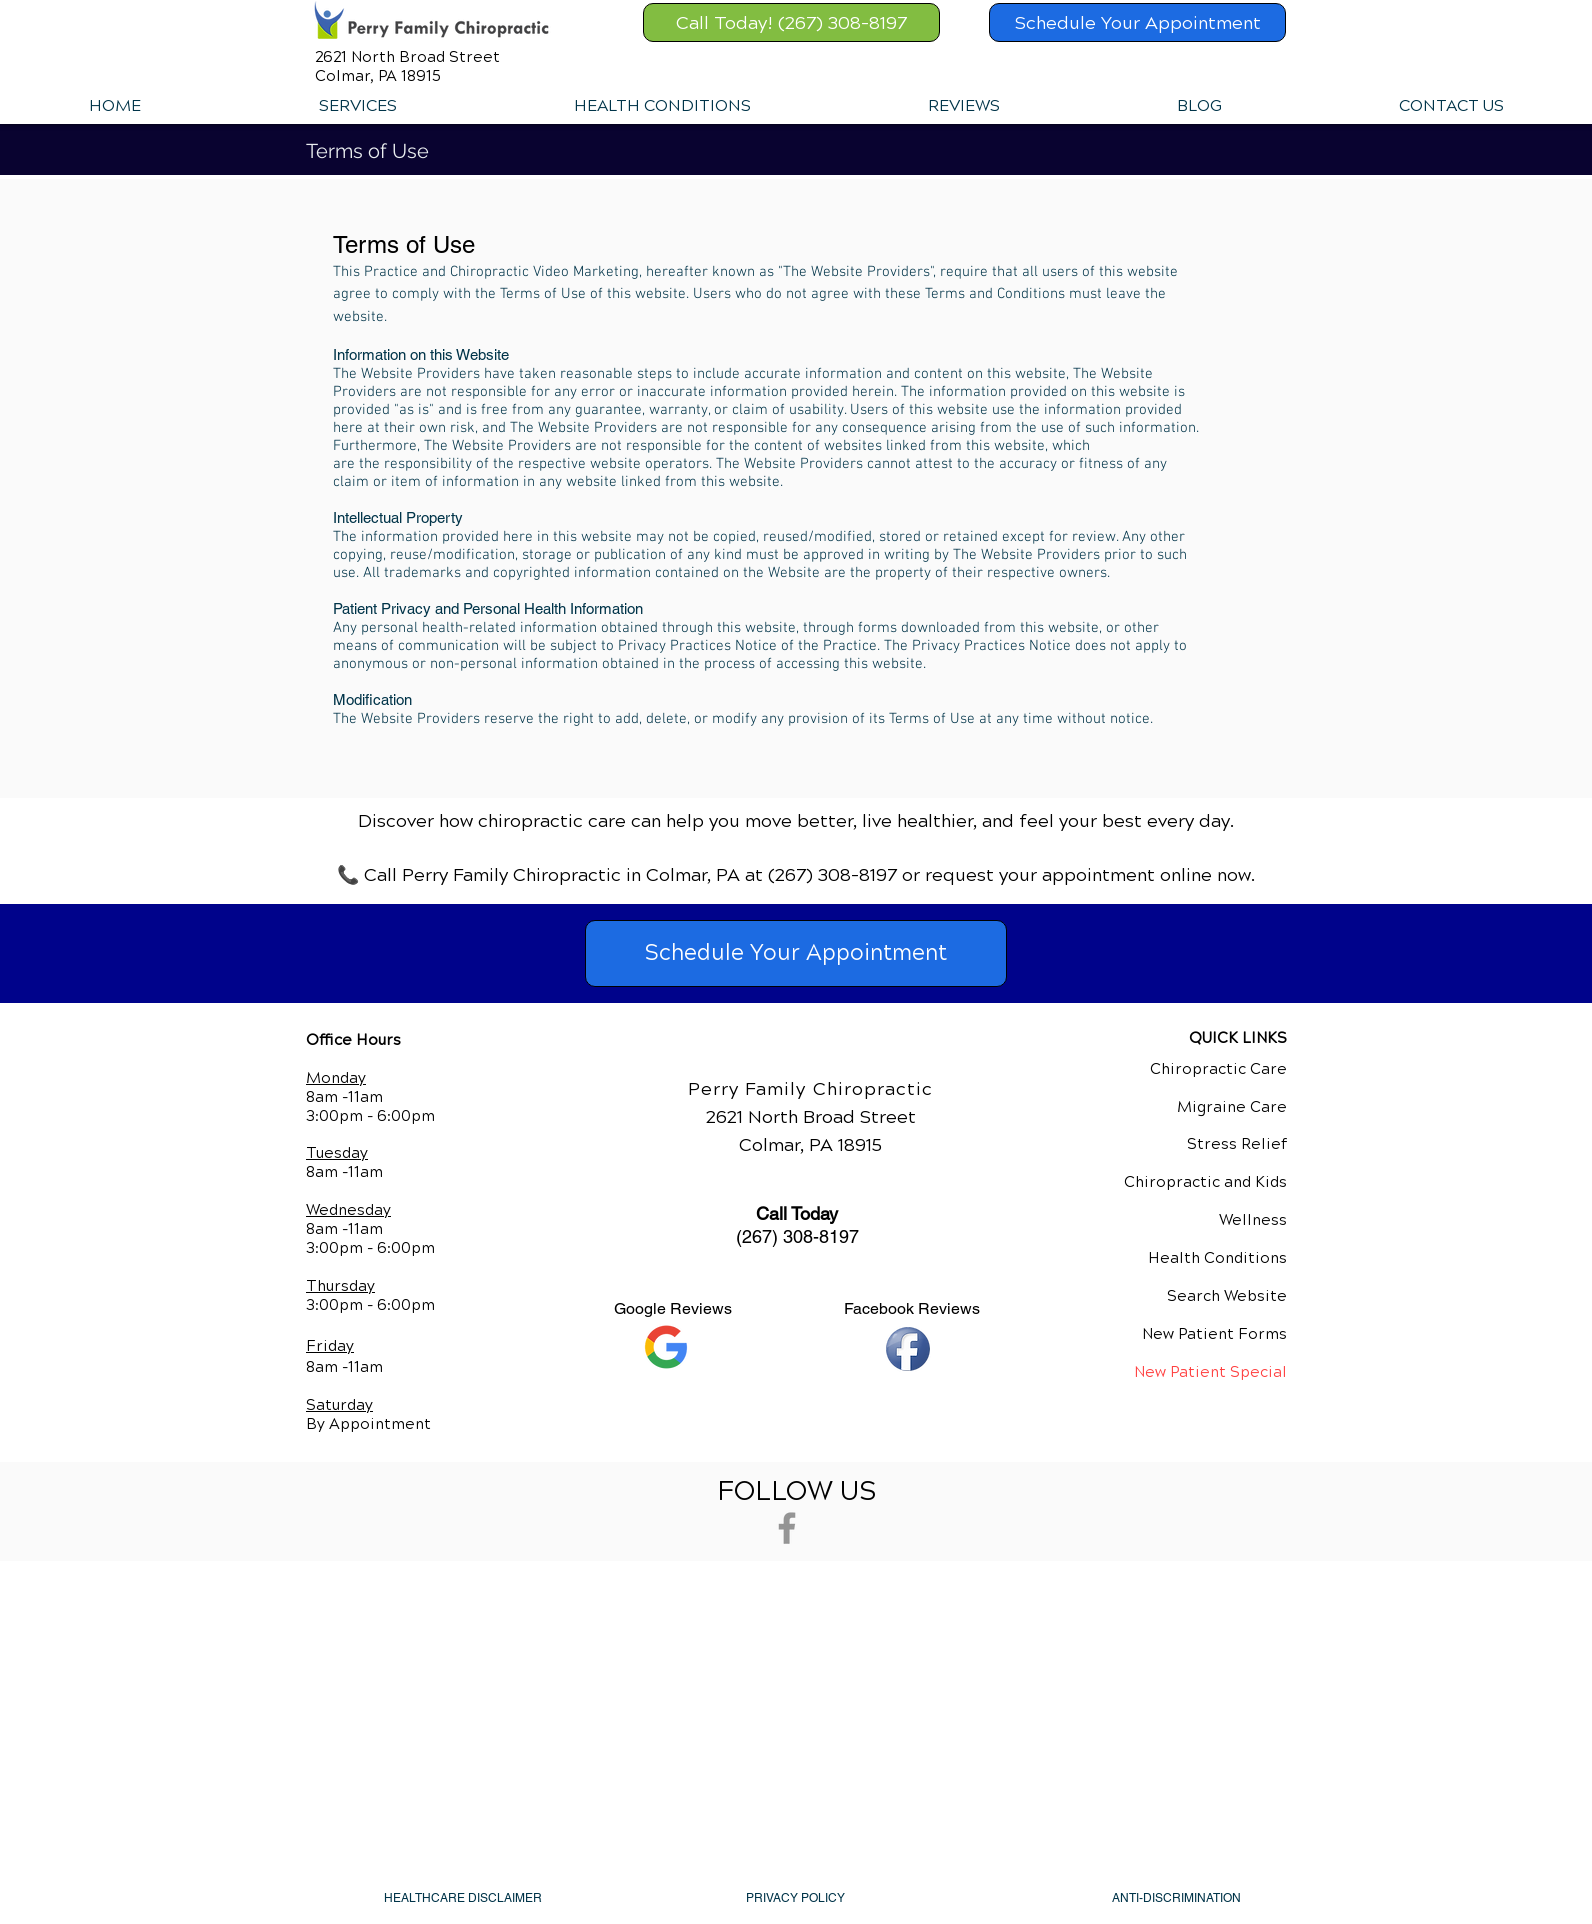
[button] (357, 106)
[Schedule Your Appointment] (1137, 22)
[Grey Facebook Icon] (787, 1528)
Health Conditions (1217, 1258)
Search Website (1227, 1296)
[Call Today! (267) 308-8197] (791, 22)
